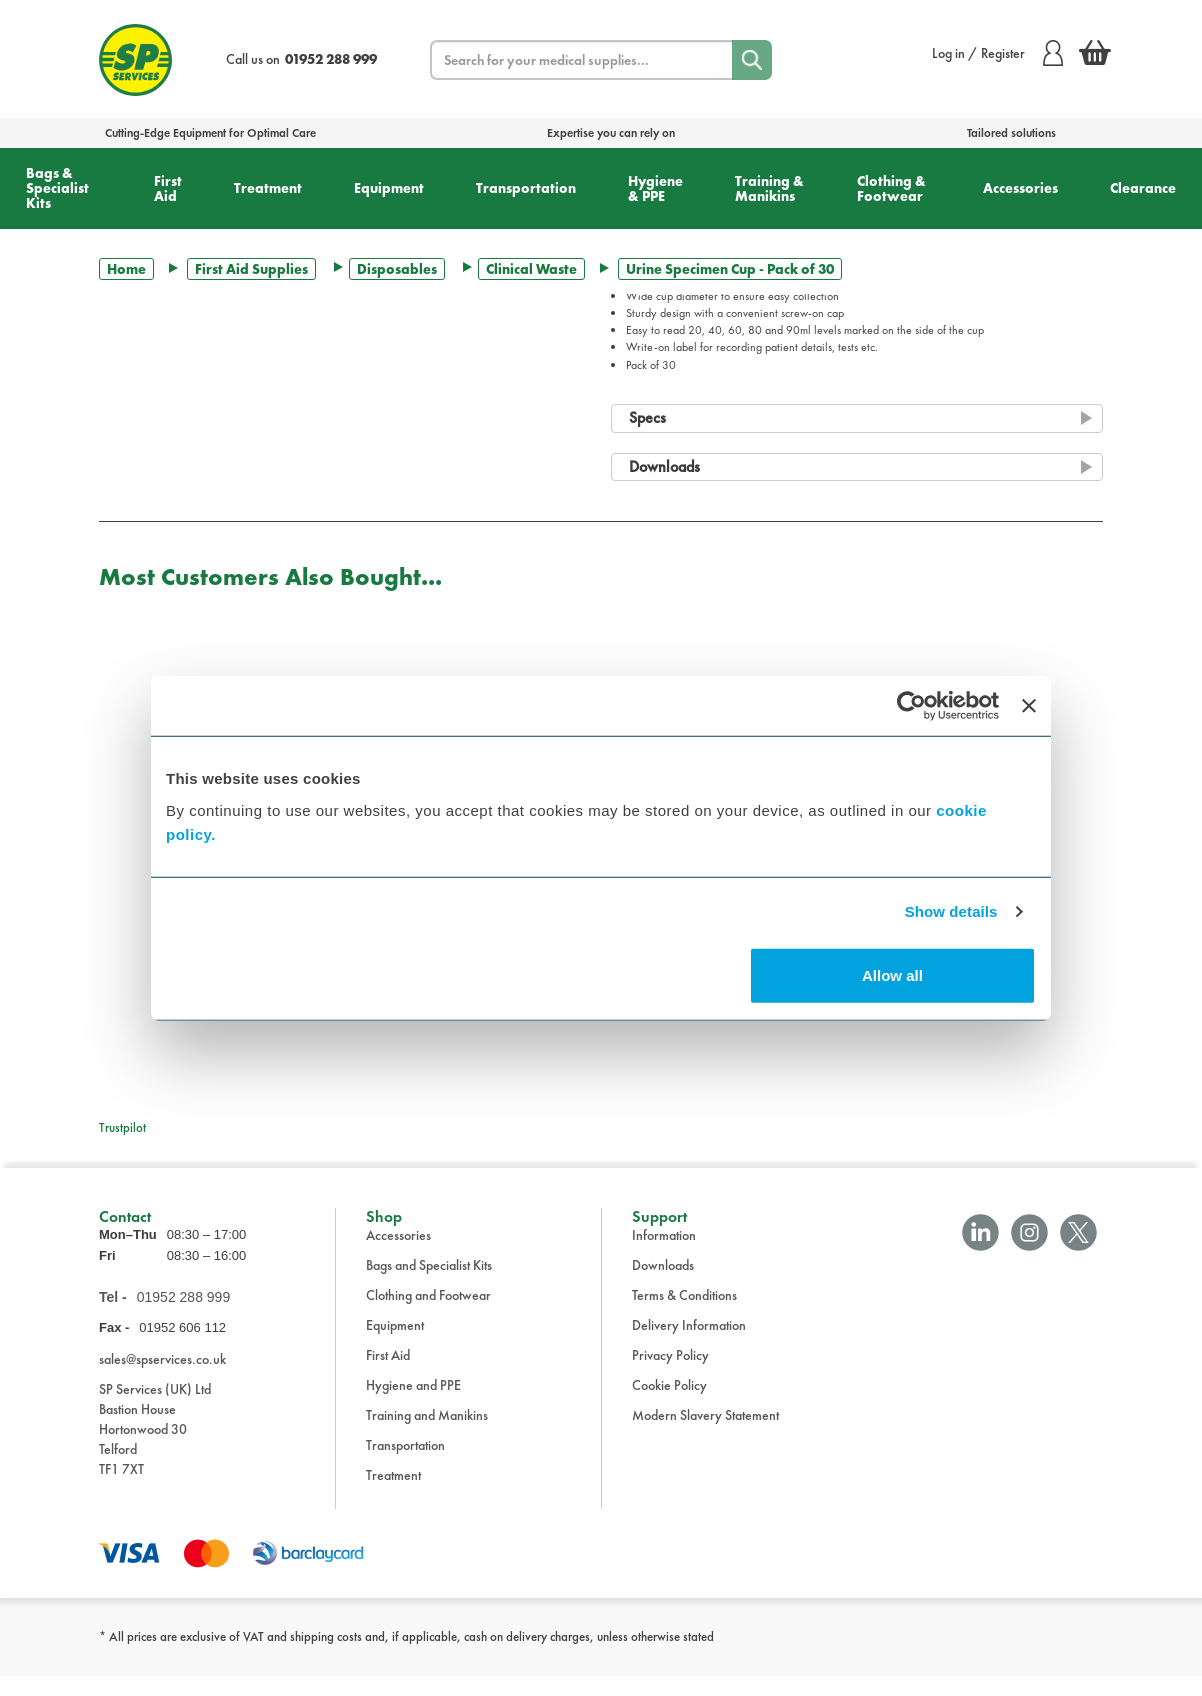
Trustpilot (122, 1127)
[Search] (752, 60)
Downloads (663, 1285)
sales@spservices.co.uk (162, 1378)
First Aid (168, 188)
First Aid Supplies (251, 269)
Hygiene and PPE (413, 1405)
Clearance (1143, 188)
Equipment (389, 188)
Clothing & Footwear (891, 188)
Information (664, 1255)
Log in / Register (997, 53)
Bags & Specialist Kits (57, 188)
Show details (951, 911)
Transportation (526, 188)
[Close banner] (1029, 706)
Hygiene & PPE (655, 188)
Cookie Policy (669, 1405)
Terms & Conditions (684, 1315)
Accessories (1020, 188)
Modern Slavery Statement (705, 1435)
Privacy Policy (670, 1375)
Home (126, 269)
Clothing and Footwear (428, 1315)
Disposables (397, 269)
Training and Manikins (427, 1435)
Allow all (892, 974)
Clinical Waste (531, 269)
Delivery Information (689, 1345)
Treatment (268, 188)
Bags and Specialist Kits (429, 1285)
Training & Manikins (769, 188)
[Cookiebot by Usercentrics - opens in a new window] (911, 706)
